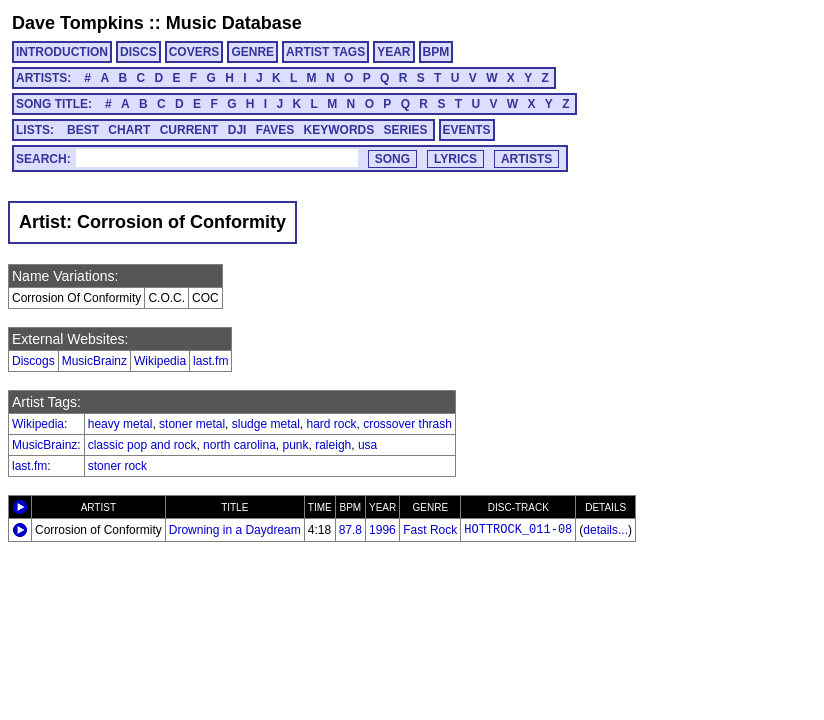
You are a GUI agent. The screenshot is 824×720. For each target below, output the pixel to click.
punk (296, 445)
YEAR (393, 52)
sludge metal (266, 424)
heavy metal (120, 424)
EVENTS (467, 130)
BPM (436, 52)
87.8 (350, 530)
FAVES (275, 130)
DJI (237, 130)
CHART (129, 130)
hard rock (332, 424)
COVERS (194, 52)
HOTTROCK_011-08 (518, 530)
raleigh (333, 445)
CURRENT (189, 130)
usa (367, 445)
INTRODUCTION (62, 52)
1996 (382, 530)
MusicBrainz (94, 361)
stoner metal (192, 424)
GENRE (252, 52)
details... (605, 530)
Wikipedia (160, 361)
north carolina (239, 445)
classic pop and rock (142, 445)
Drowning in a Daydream (235, 530)
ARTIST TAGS (325, 52)
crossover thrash (407, 424)
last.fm (210, 361)
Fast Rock (430, 530)
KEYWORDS (339, 130)
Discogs (33, 361)
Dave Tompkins (78, 23)
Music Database (234, 23)
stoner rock (117, 466)
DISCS (138, 52)
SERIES (406, 130)
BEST (83, 130)
